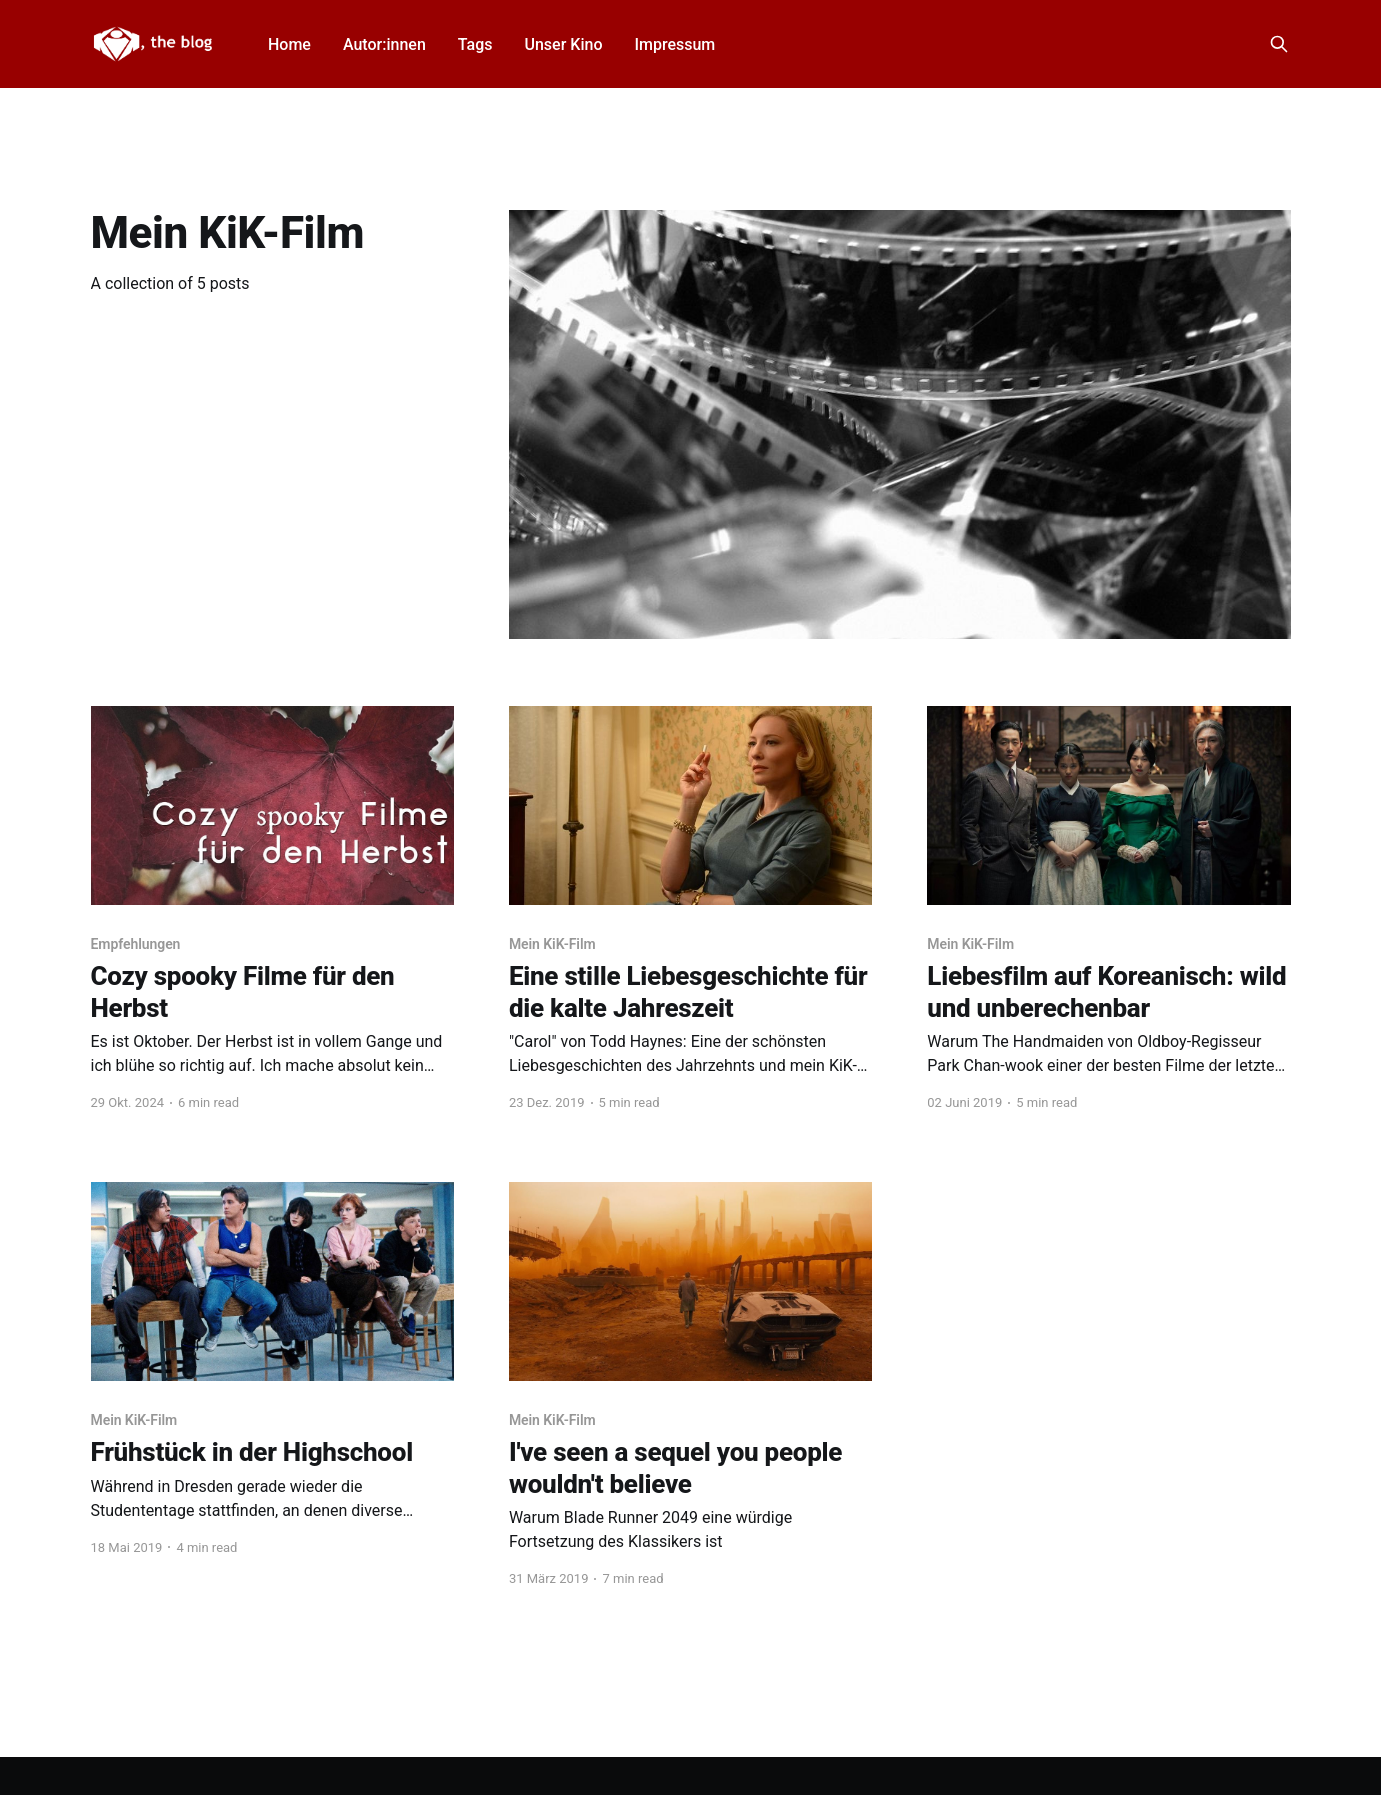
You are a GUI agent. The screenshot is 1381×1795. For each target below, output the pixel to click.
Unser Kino (563, 44)
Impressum (674, 44)
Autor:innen (384, 44)
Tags (475, 44)
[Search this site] (1279, 44)
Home (289, 44)
